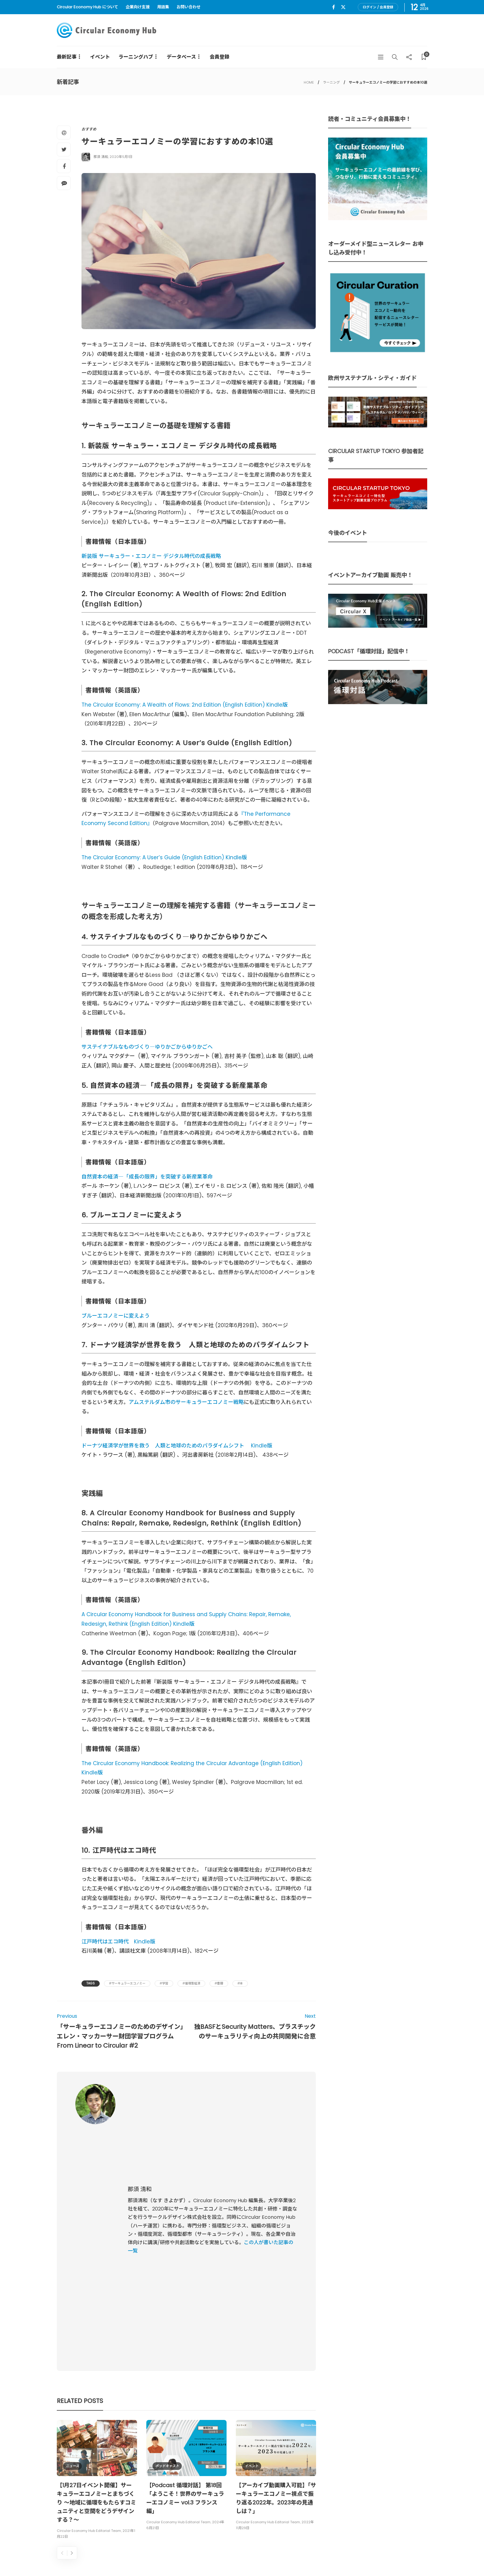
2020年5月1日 (121, 156)
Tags (90, 1983)
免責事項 (418, 2557)
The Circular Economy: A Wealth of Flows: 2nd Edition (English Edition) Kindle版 (184, 704)
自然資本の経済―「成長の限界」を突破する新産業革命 (147, 1176)
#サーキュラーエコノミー (127, 1983)
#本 (240, 1983)
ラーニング (331, 82)
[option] (97, 2279)
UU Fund (202, 2451)
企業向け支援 (138, 7)
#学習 (164, 1983)
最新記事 (67, 56)
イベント (100, 56)
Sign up (412, 2489)
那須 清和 (101, 156)
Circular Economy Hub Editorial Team (89, 2329)
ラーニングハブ (136, 56)
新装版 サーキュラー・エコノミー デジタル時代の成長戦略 (151, 556)
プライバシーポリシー (381, 2557)
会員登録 (219, 56)
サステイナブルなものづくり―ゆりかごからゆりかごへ (147, 1047)
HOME (309, 82)
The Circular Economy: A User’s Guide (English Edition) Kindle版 (164, 857)
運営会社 (343, 2557)
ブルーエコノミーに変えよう (115, 1315)
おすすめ (88, 129)
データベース (181, 56)
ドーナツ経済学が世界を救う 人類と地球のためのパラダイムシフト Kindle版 (176, 1445)
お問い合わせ (189, 7)
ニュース (72, 2264)
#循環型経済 (191, 1983)
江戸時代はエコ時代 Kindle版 (118, 1941)
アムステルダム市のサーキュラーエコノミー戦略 (186, 1402)
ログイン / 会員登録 (378, 7)
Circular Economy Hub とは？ (293, 2557)
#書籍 (219, 1983)
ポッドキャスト (167, 2264)
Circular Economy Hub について (87, 7)
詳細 (253, 2487)
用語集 (163, 7)
